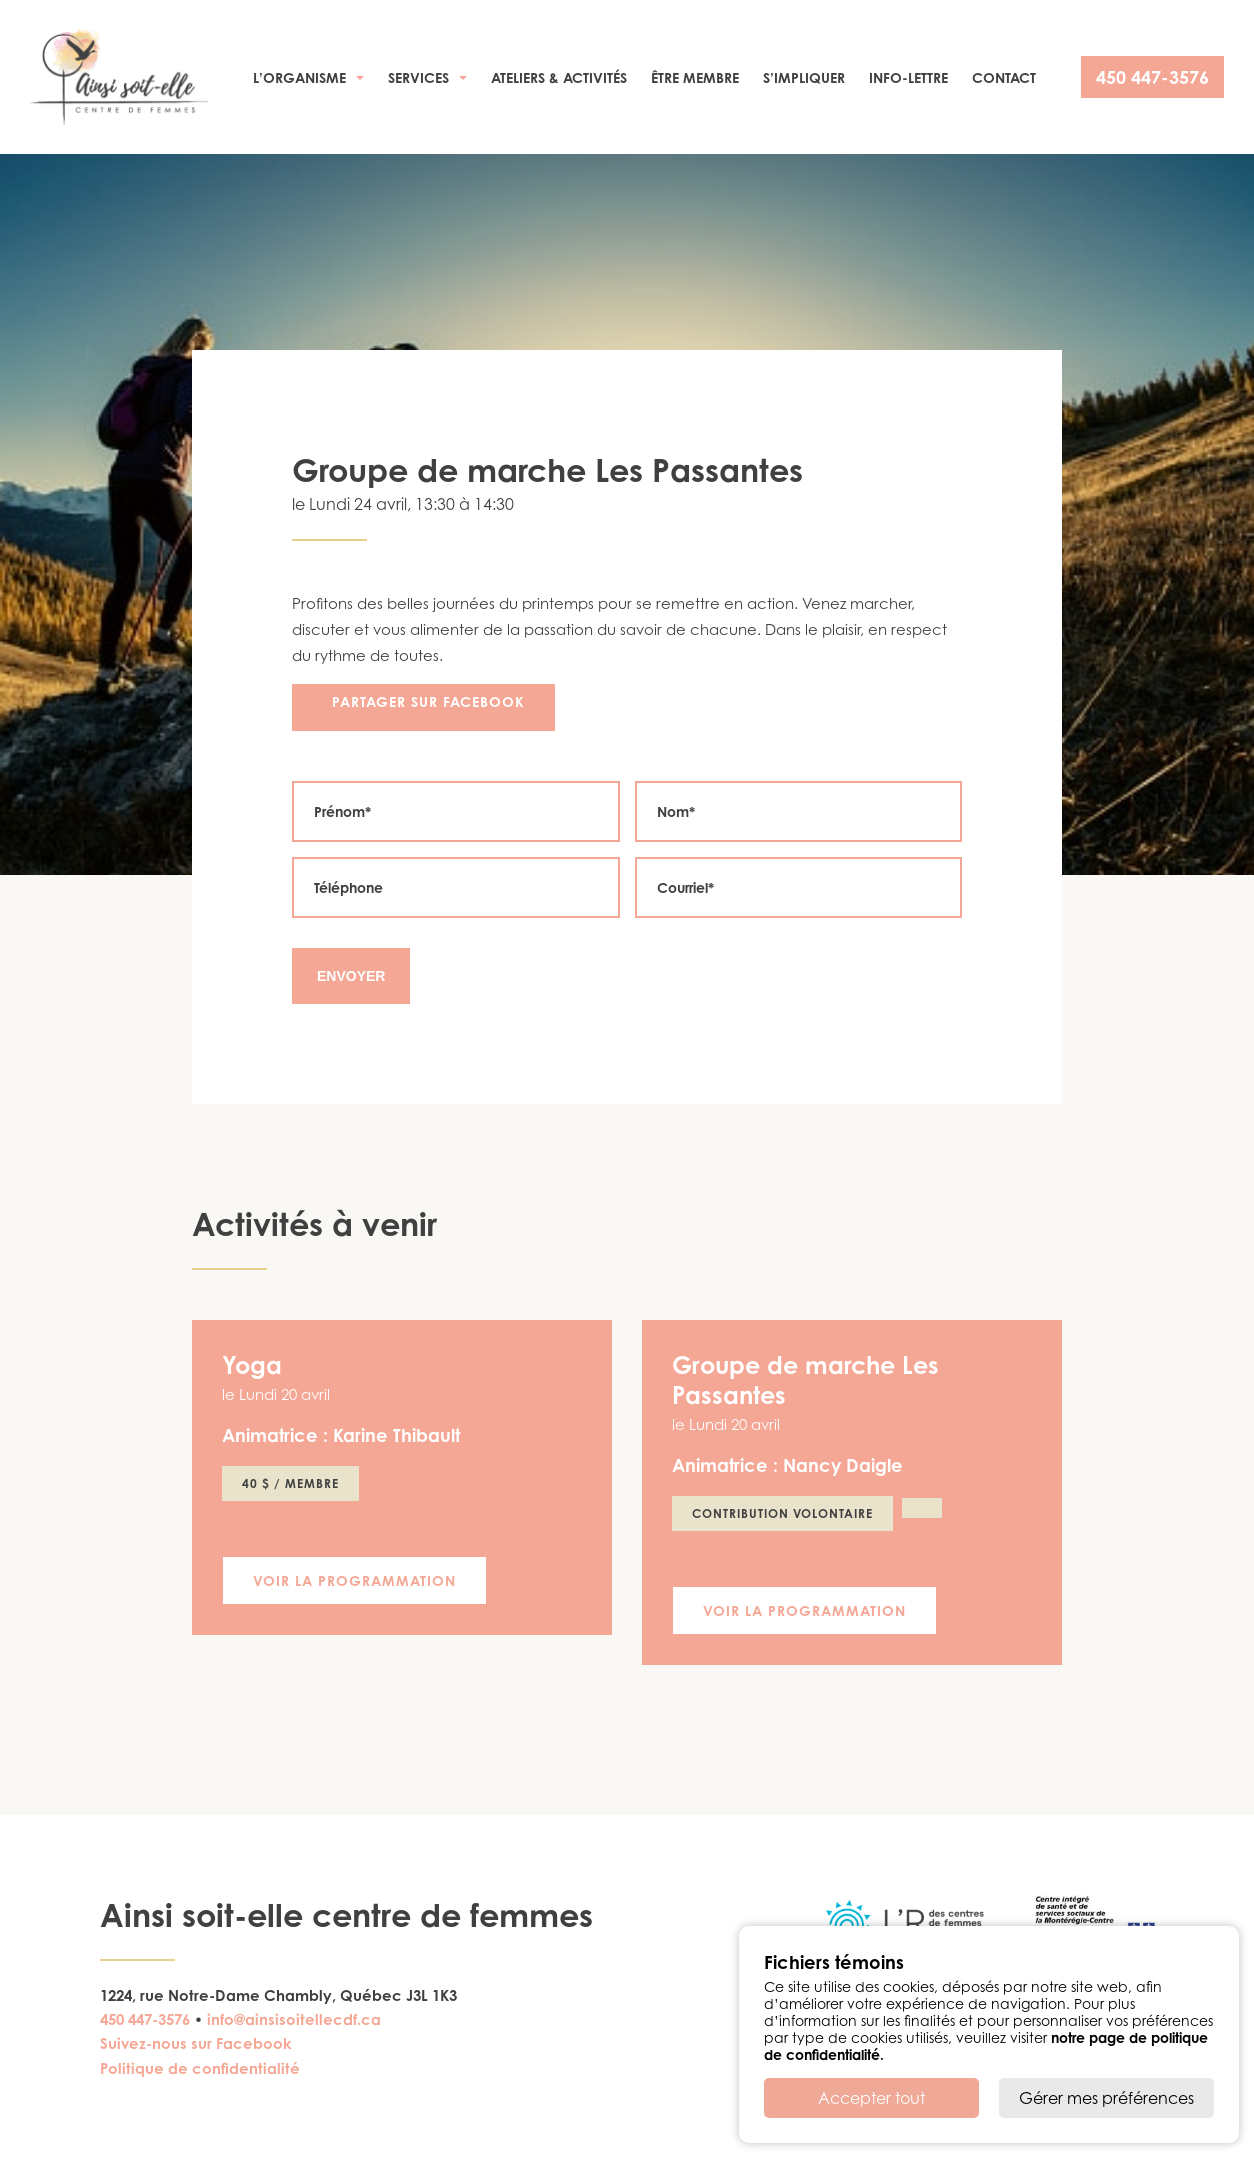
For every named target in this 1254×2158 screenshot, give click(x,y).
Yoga (252, 1365)
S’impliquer (804, 77)
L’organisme (299, 77)
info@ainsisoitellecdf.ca (294, 2019)
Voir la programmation (354, 1580)
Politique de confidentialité (200, 2068)
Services (418, 77)
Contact (1004, 77)
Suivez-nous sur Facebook (196, 2043)
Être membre (695, 77)
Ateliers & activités (559, 77)
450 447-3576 (1152, 77)
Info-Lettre (908, 77)
